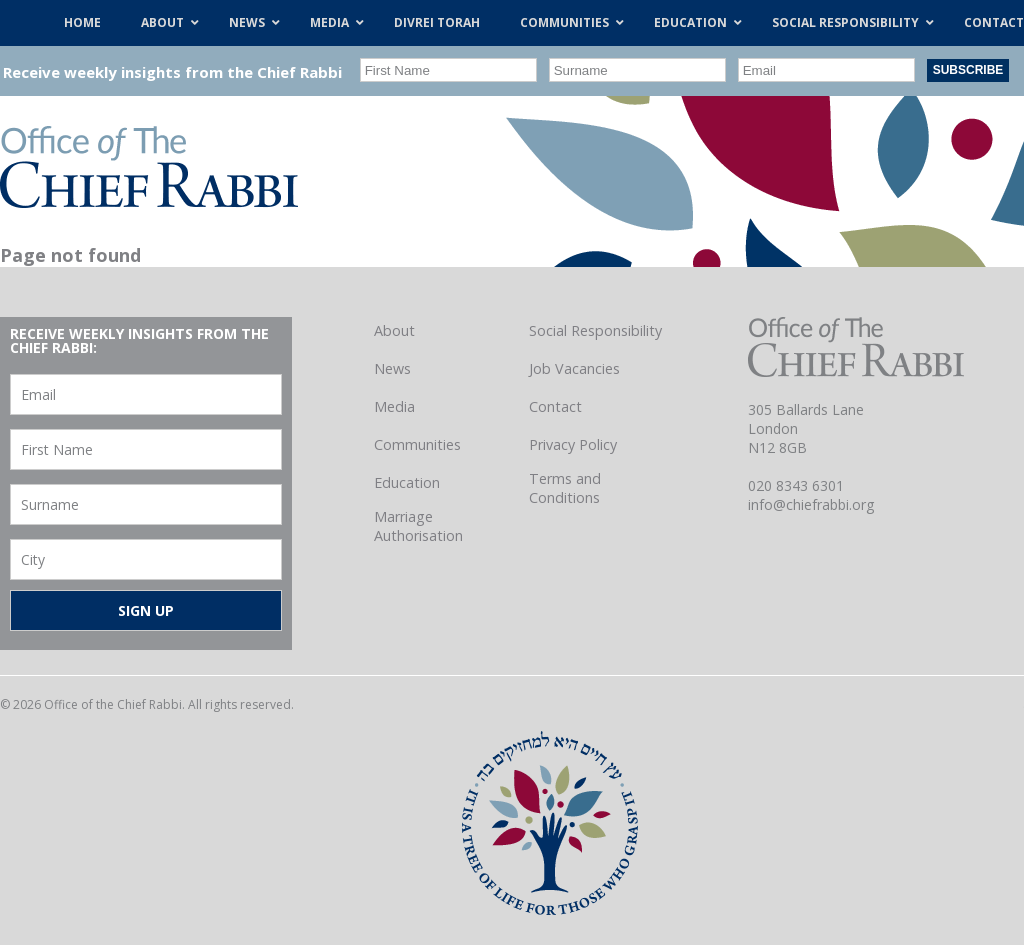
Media (394, 406)
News (392, 368)
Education (407, 482)
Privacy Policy (573, 444)
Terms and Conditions (565, 488)
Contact (555, 406)
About (394, 330)
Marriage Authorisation (418, 526)
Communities (417, 444)
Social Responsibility (595, 330)
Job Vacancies (574, 368)
